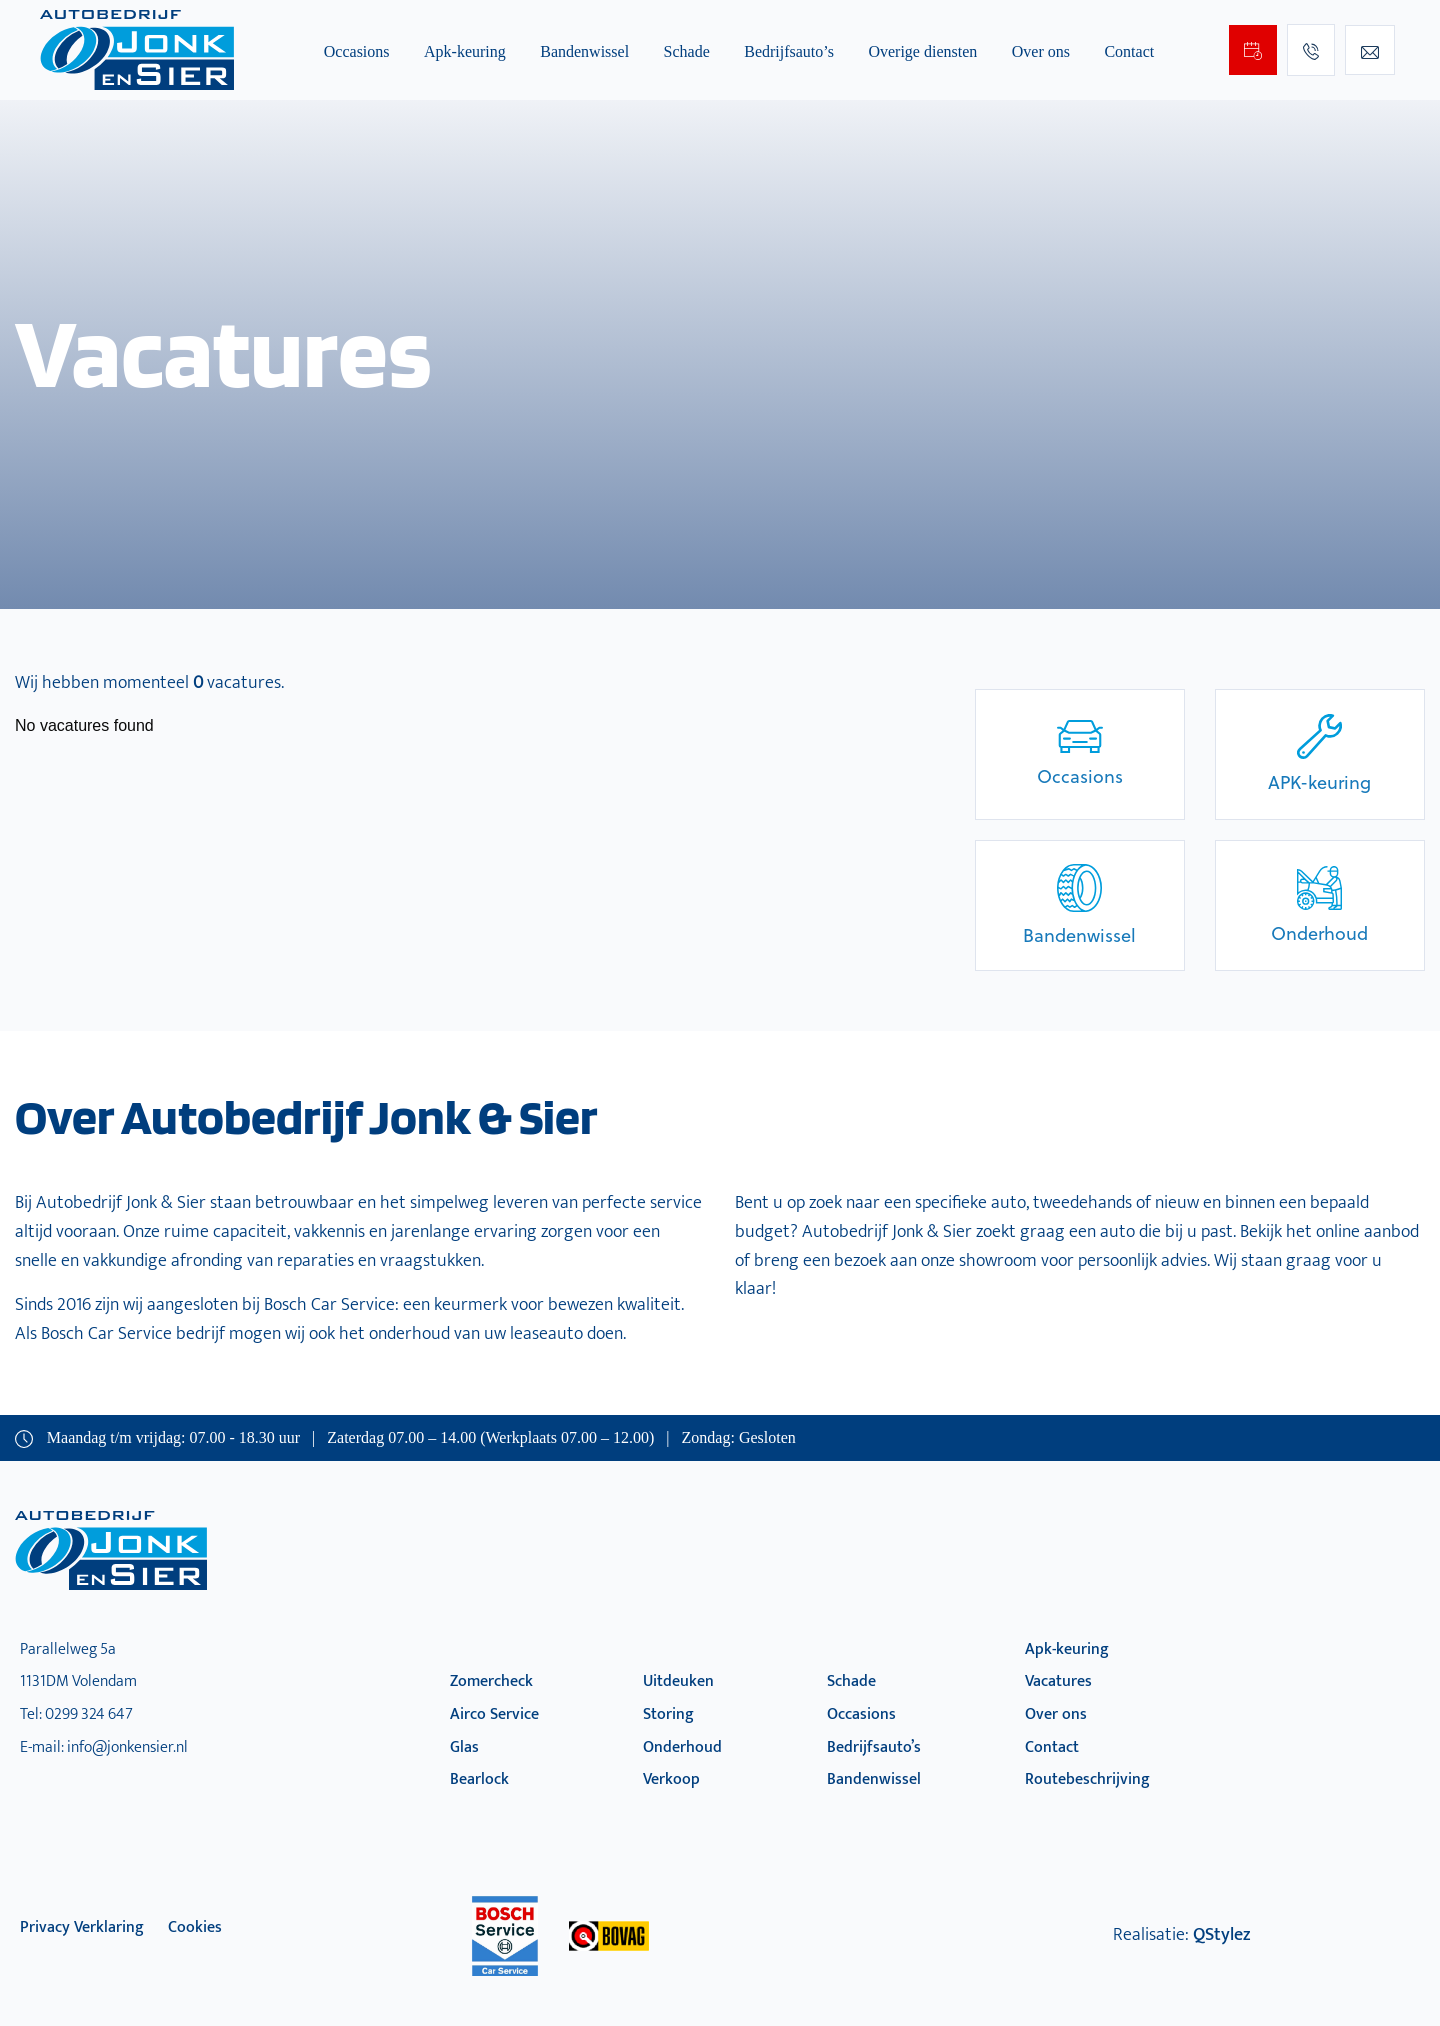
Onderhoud (682, 1747)
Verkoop (671, 1779)
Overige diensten (922, 51)
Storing (668, 1714)
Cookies (195, 1927)
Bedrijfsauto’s (789, 51)
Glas (464, 1747)
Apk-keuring (465, 51)
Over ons (1041, 51)
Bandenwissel (584, 51)
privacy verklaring (82, 1927)
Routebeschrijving (1087, 1779)
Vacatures (1058, 1681)
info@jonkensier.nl (127, 1747)
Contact (1129, 51)
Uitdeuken (678, 1681)
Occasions (357, 51)
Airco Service (494, 1714)
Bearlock (479, 1779)
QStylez (1221, 1935)
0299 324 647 (89, 1714)
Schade (687, 51)
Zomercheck (491, 1681)
